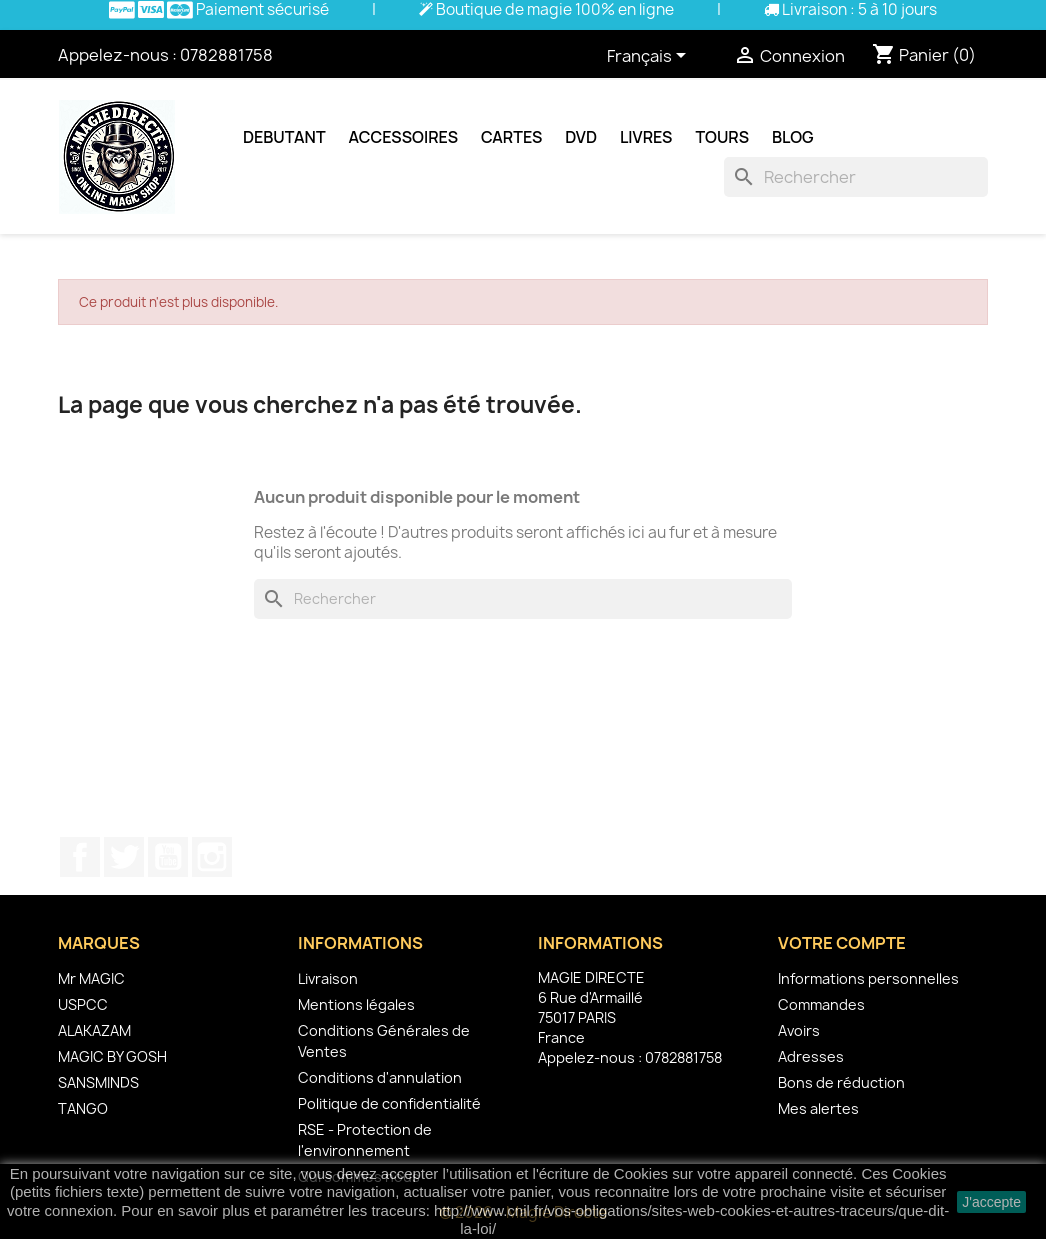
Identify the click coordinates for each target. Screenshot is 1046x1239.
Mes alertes (818, 1108)
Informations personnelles (868, 978)
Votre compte (842, 943)
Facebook (80, 857)
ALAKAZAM (94, 1030)
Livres (646, 137)
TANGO (83, 1108)
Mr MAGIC (91, 978)
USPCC (83, 1004)
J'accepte (991, 1202)
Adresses (811, 1056)
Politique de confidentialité (389, 1103)
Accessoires (403, 137)
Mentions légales (356, 1004)
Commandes (821, 1004)
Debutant (284, 137)
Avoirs (799, 1030)
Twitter (124, 857)
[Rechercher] (856, 177)
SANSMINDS (98, 1082)
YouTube (168, 857)
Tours (722, 137)
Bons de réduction (841, 1082)
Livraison (328, 978)
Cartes (511, 137)
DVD (581, 137)
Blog (793, 137)
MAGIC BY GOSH (112, 1056)
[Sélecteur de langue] (650, 57)
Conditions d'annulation (380, 1077)
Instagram (212, 857)
